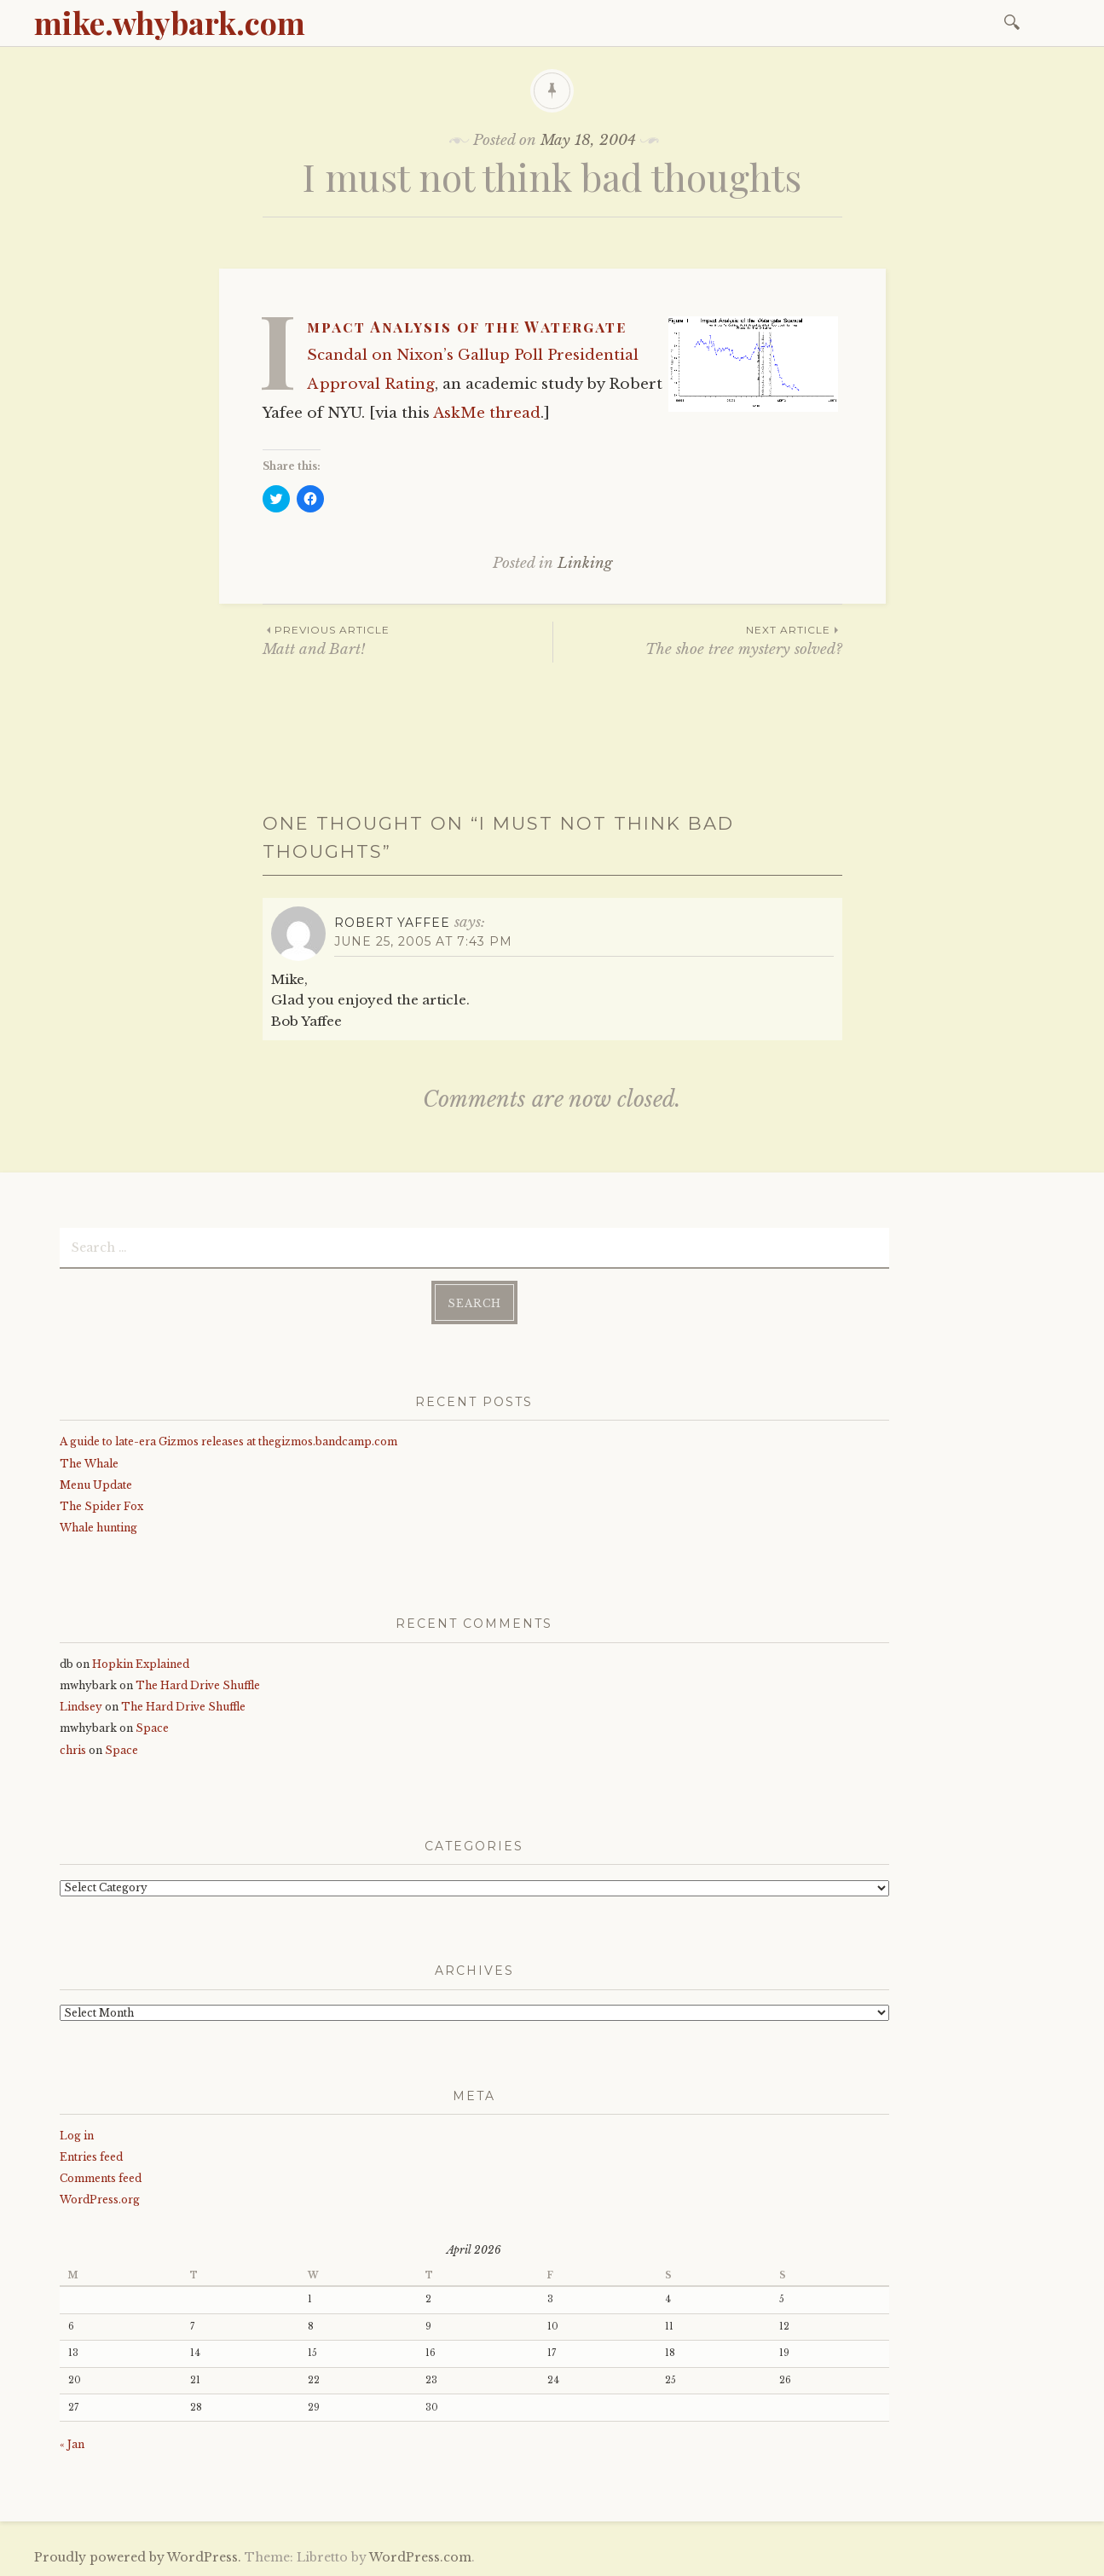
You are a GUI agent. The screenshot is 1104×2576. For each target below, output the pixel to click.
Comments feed (101, 2178)
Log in (77, 2135)
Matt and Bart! (407, 640)
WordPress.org (100, 2199)
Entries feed (91, 2157)
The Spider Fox (101, 1506)
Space (152, 1728)
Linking (585, 563)
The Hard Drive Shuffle (198, 1685)
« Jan (72, 2444)
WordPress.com (420, 2557)
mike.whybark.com (169, 22)
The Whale (89, 1463)
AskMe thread (486, 413)
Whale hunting (98, 1527)
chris (73, 1750)
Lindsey (81, 1706)
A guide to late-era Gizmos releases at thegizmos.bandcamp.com (228, 1441)
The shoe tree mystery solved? (697, 640)
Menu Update (96, 1485)
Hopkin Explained (140, 1664)
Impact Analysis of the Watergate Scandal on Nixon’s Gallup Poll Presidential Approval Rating (473, 355)
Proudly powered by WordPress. (137, 2557)
